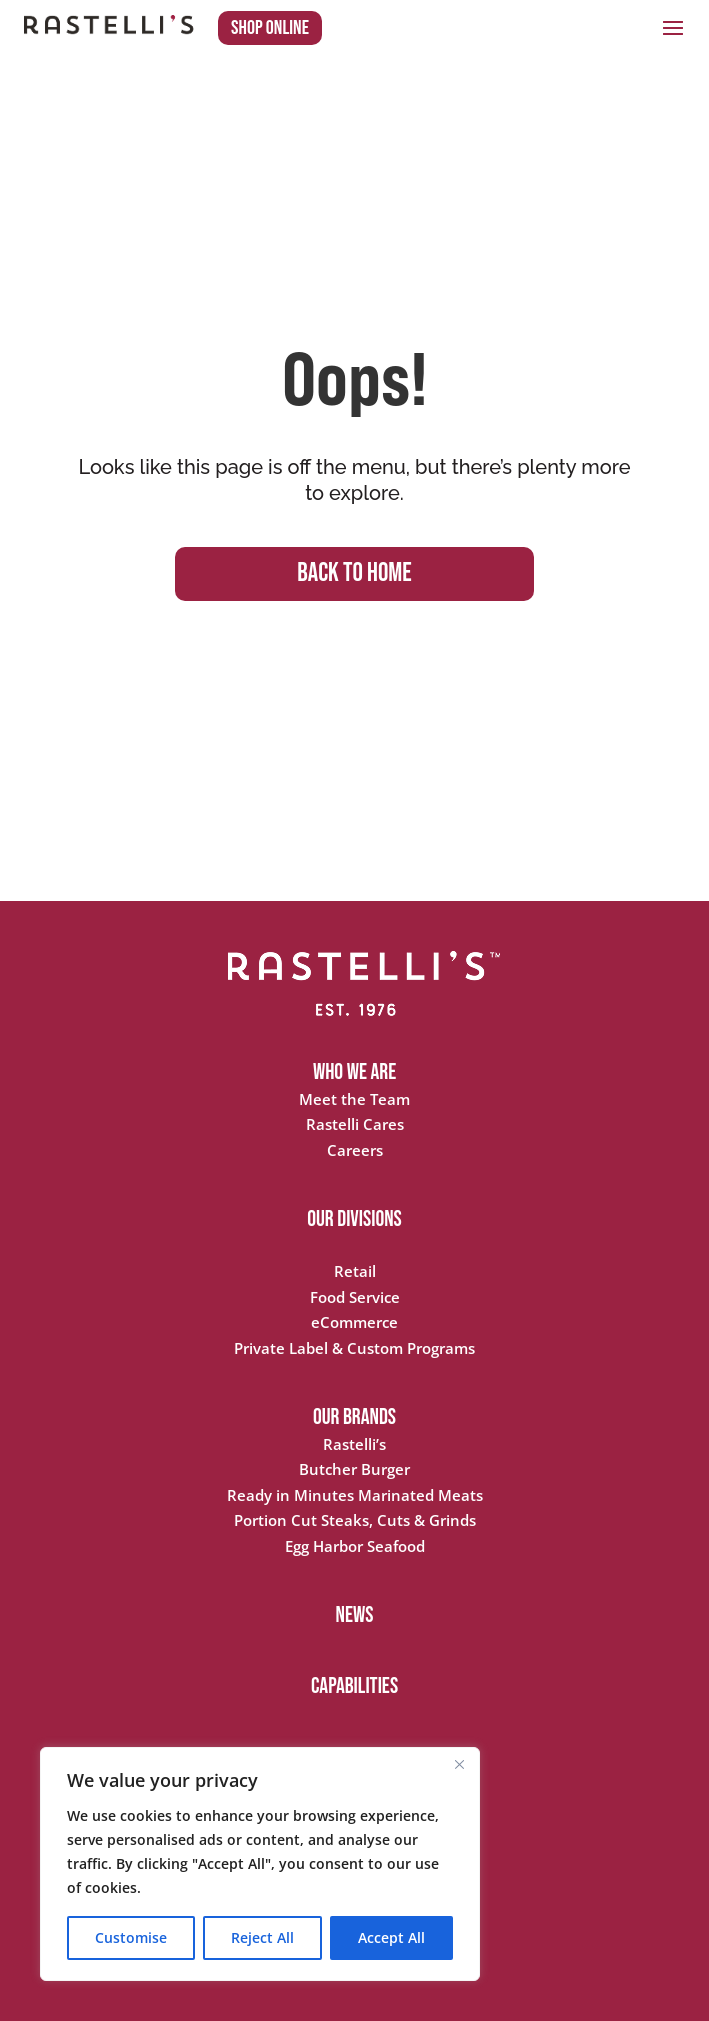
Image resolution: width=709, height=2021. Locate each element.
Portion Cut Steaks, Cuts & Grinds (355, 1520)
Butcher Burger (354, 1469)
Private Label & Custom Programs (354, 1348)
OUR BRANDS (354, 1417)
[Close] (459, 1764)
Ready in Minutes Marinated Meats (355, 1495)
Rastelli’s (354, 1444)
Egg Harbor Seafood (355, 1546)
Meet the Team (354, 1099)
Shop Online (270, 28)
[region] (260, 1864)
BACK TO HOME (354, 573)
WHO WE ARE (354, 1072)
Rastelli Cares (355, 1124)
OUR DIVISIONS (354, 1219)
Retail (355, 1271)
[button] (673, 27)
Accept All (391, 1937)
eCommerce (354, 1322)
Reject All (262, 1937)
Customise (131, 1937)
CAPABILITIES (354, 1686)
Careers (355, 1150)
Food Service (355, 1297)
